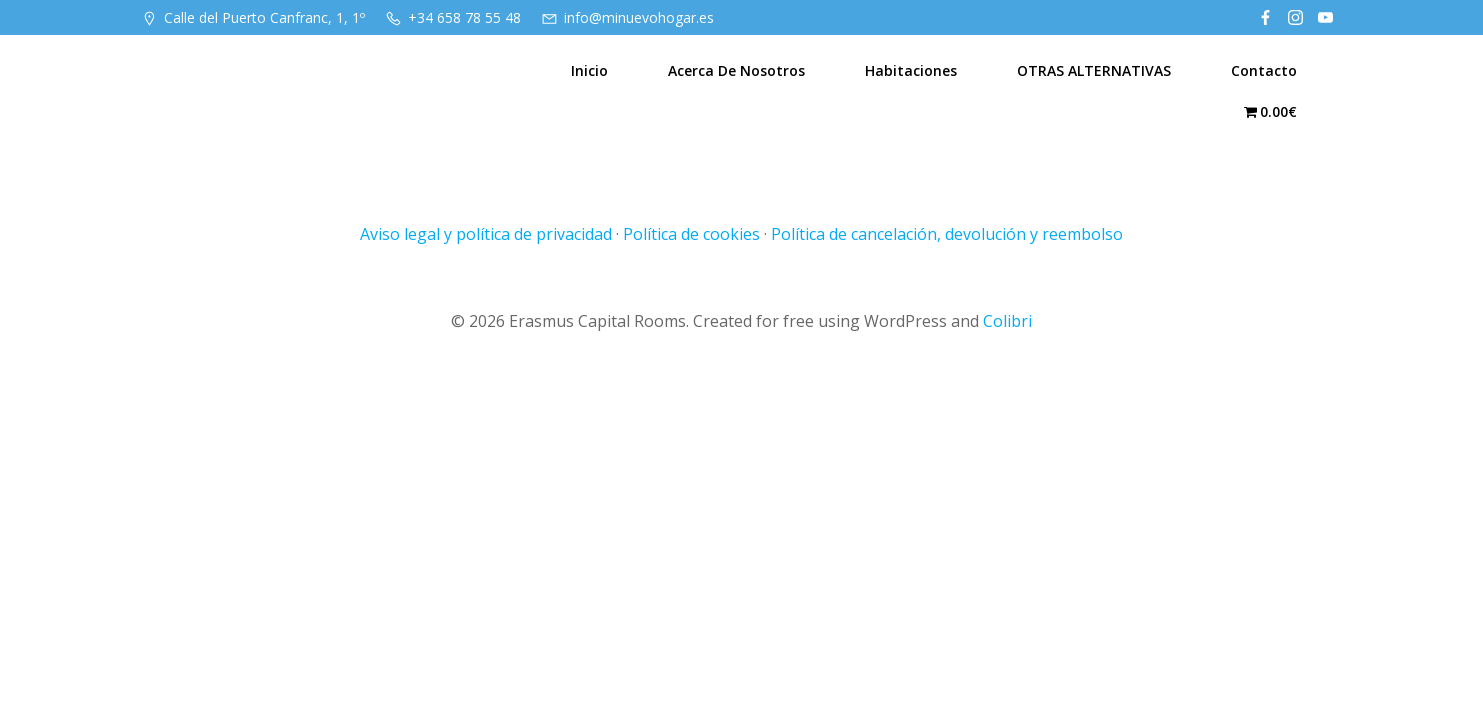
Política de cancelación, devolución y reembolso (947, 234)
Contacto (1264, 70)
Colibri (1007, 321)
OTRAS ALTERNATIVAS (1094, 70)
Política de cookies (691, 234)
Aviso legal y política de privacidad (486, 234)
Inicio (589, 70)
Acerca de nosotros (736, 70)
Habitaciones (911, 70)
